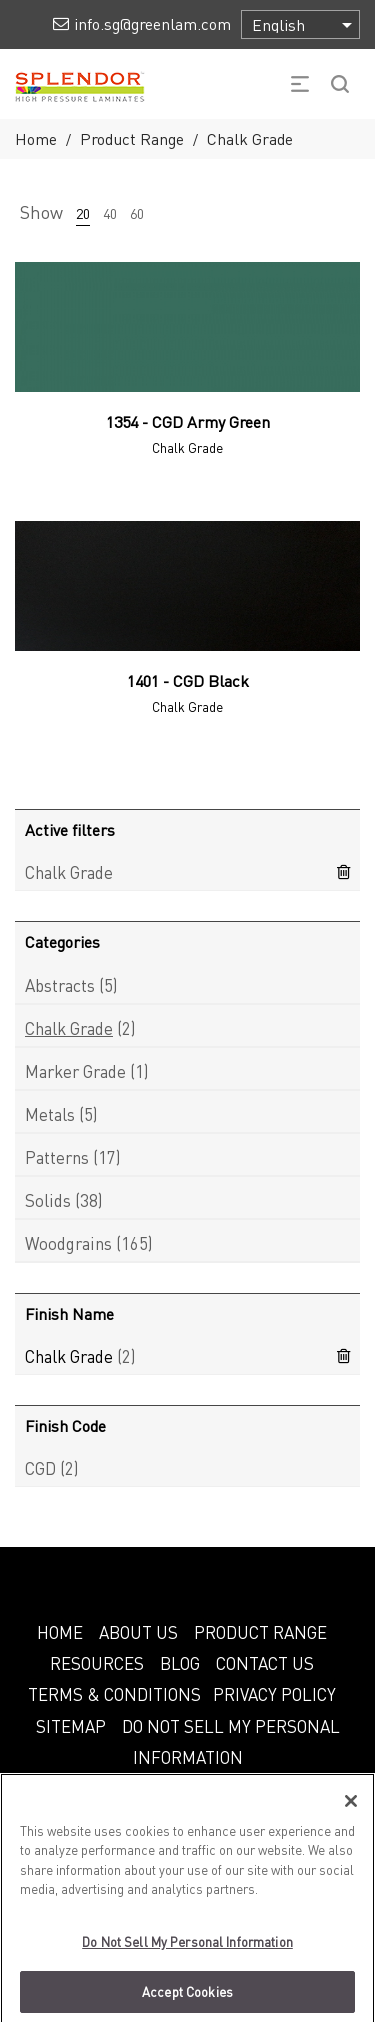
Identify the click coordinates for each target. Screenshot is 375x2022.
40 (110, 213)
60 (137, 213)
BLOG (180, 1663)
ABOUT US (138, 1632)
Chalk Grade (69, 1028)
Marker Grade (75, 1071)
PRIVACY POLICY (274, 1694)
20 (83, 213)
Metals (50, 1114)
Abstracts (60, 985)
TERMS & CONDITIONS (114, 1694)
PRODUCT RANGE (260, 1632)
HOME (60, 1632)
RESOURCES (97, 1663)
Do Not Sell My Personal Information (187, 1950)
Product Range (132, 138)
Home (36, 138)
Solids (48, 1200)
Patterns (57, 1157)
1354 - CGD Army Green (188, 421)
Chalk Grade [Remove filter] (69, 872)
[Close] (351, 1810)
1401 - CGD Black (188, 680)
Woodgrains (68, 1243)
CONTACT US (265, 1663)
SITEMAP (71, 1726)
